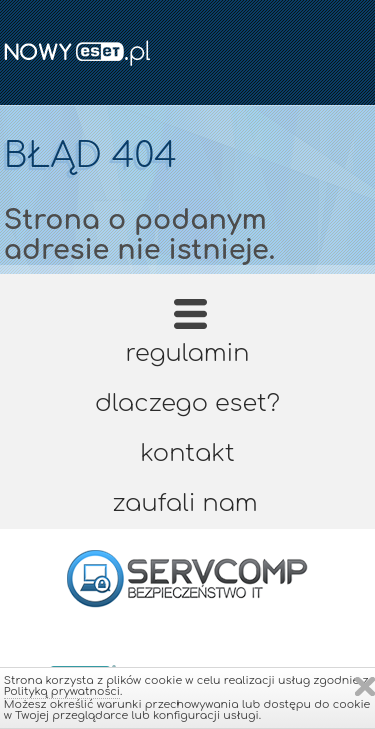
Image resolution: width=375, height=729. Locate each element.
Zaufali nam (184, 503)
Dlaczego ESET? (187, 403)
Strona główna (189, 320)
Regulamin (188, 353)
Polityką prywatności (62, 691)
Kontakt (187, 453)
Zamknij (365, 686)
